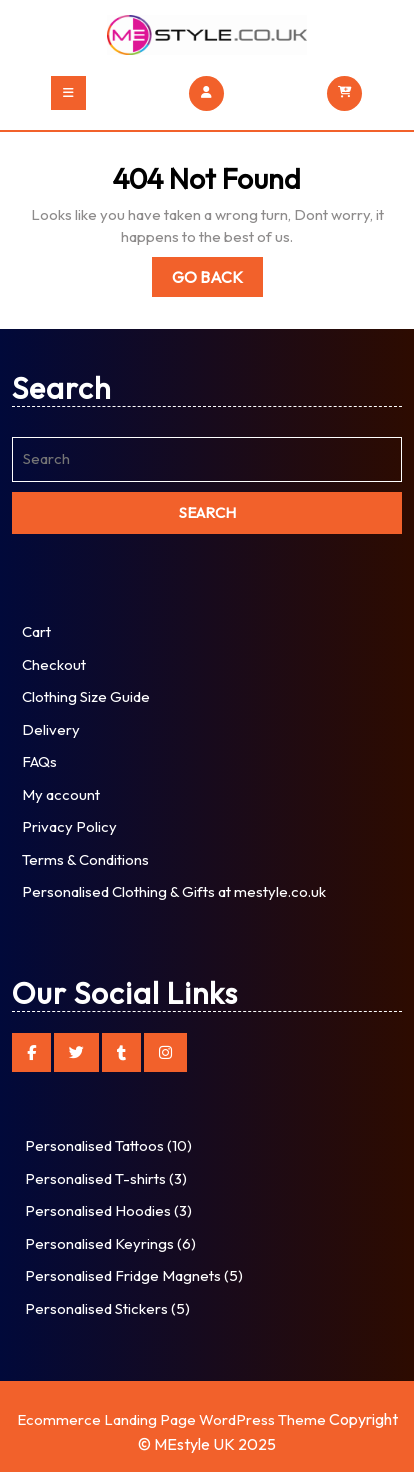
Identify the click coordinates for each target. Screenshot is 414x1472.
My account (61, 794)
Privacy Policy (69, 826)
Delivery (51, 729)
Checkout (54, 664)
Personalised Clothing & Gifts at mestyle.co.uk (174, 891)
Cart (36, 631)
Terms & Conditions (85, 859)
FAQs (39, 761)
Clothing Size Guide (86, 696)
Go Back (217, 280)
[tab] (68, 93)
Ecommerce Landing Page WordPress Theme (171, 1419)
